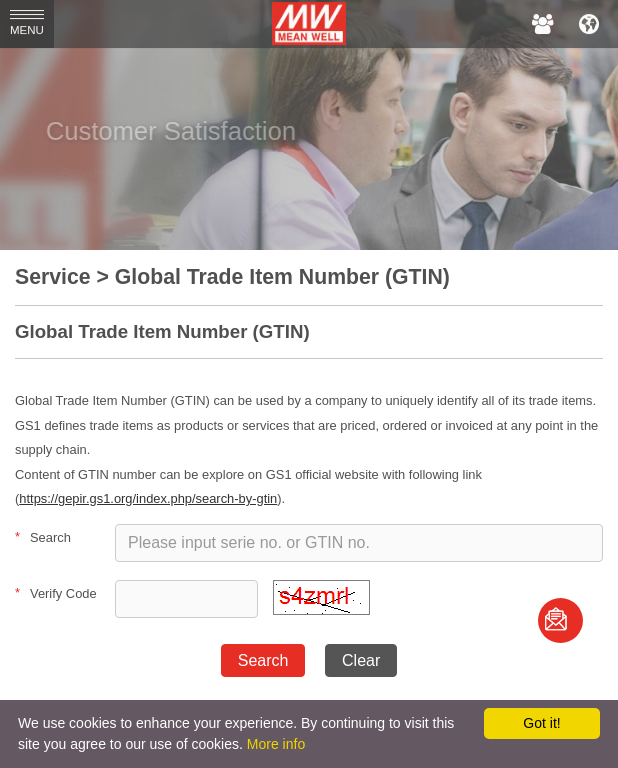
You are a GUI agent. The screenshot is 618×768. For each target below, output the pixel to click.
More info (276, 744)
